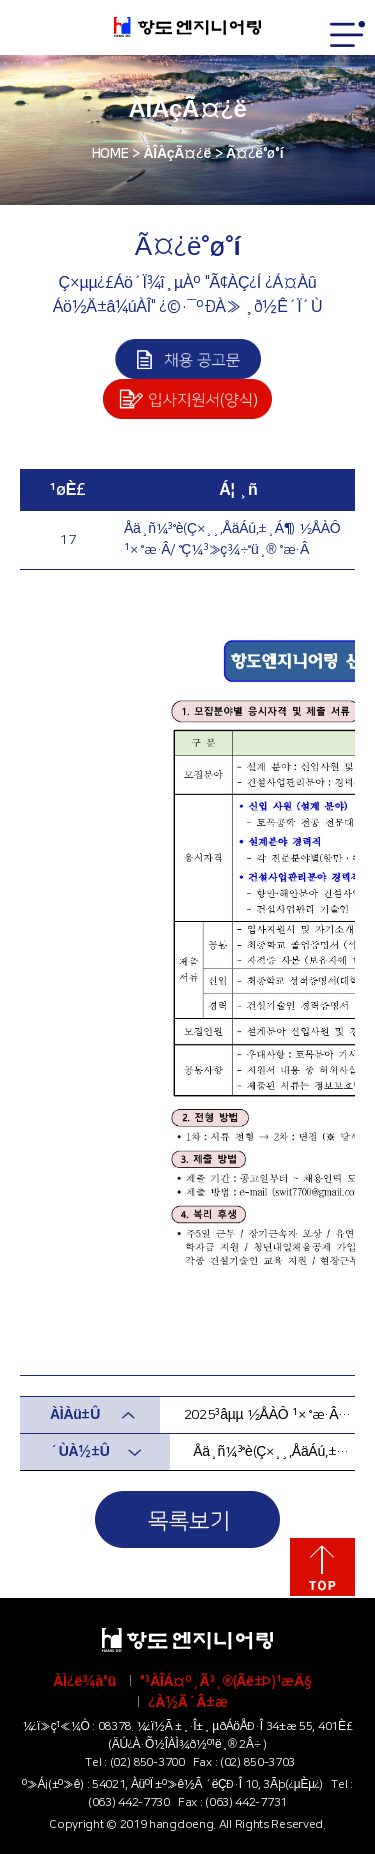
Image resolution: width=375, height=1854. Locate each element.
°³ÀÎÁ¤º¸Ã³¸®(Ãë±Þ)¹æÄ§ (226, 1682)
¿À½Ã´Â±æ (188, 1703)
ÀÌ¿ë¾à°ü (84, 1682)
